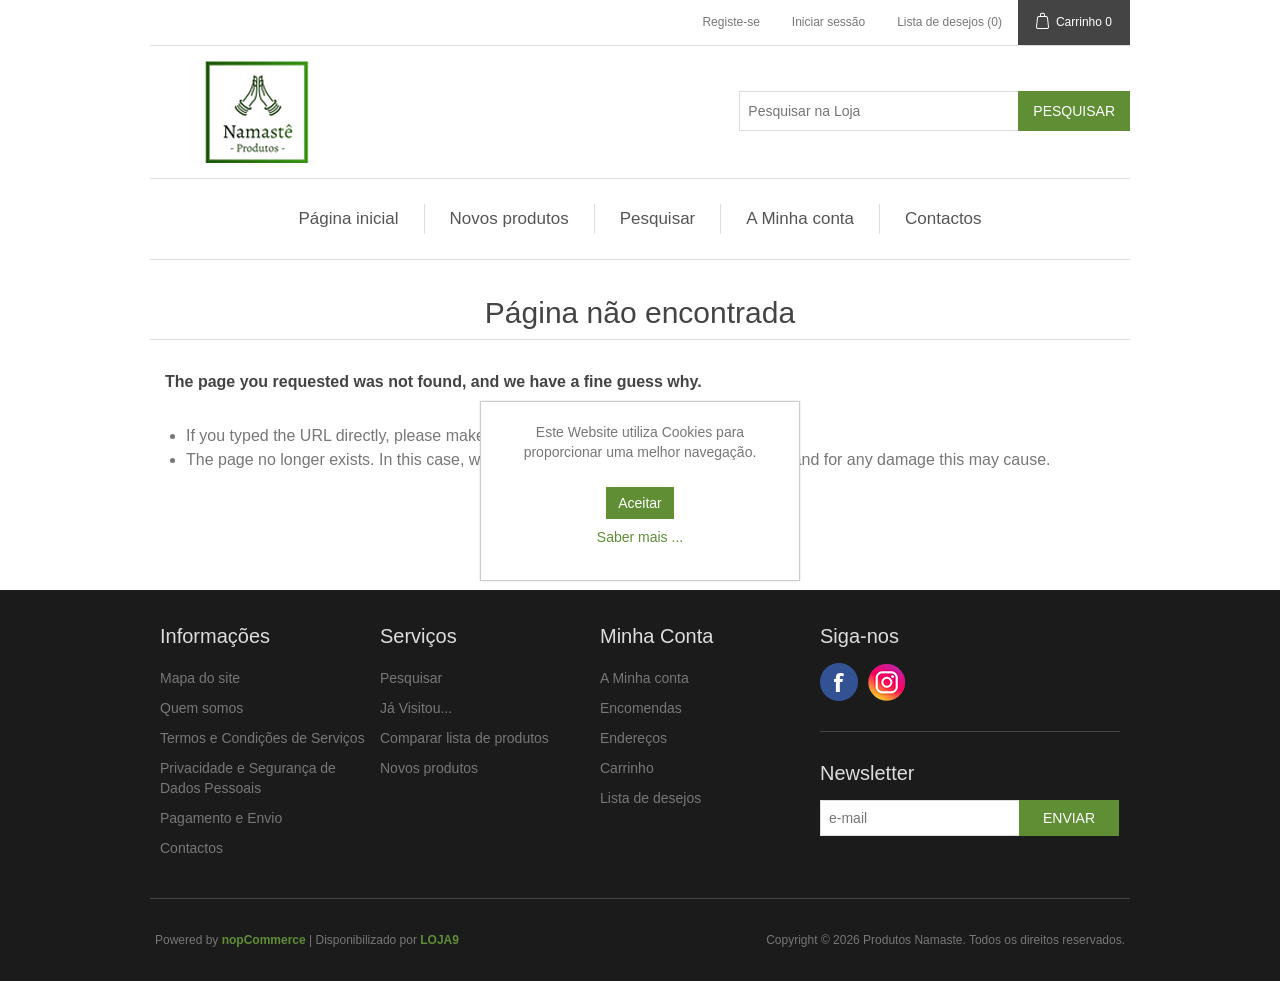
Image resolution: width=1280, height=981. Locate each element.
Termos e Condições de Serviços (262, 738)
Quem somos (201, 708)
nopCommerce (264, 940)
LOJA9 (439, 940)
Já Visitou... (416, 708)
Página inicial (348, 218)
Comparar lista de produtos (464, 738)
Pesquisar (658, 218)
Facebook (839, 682)
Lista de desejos (650, 798)
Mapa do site (200, 678)
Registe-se (730, 22)
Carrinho (627, 768)
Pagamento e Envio (221, 818)
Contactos (943, 218)
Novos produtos (509, 218)
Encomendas (641, 708)
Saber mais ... (640, 537)
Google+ (887, 682)
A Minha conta (800, 218)
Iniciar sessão (828, 22)
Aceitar (640, 503)
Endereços (633, 738)
